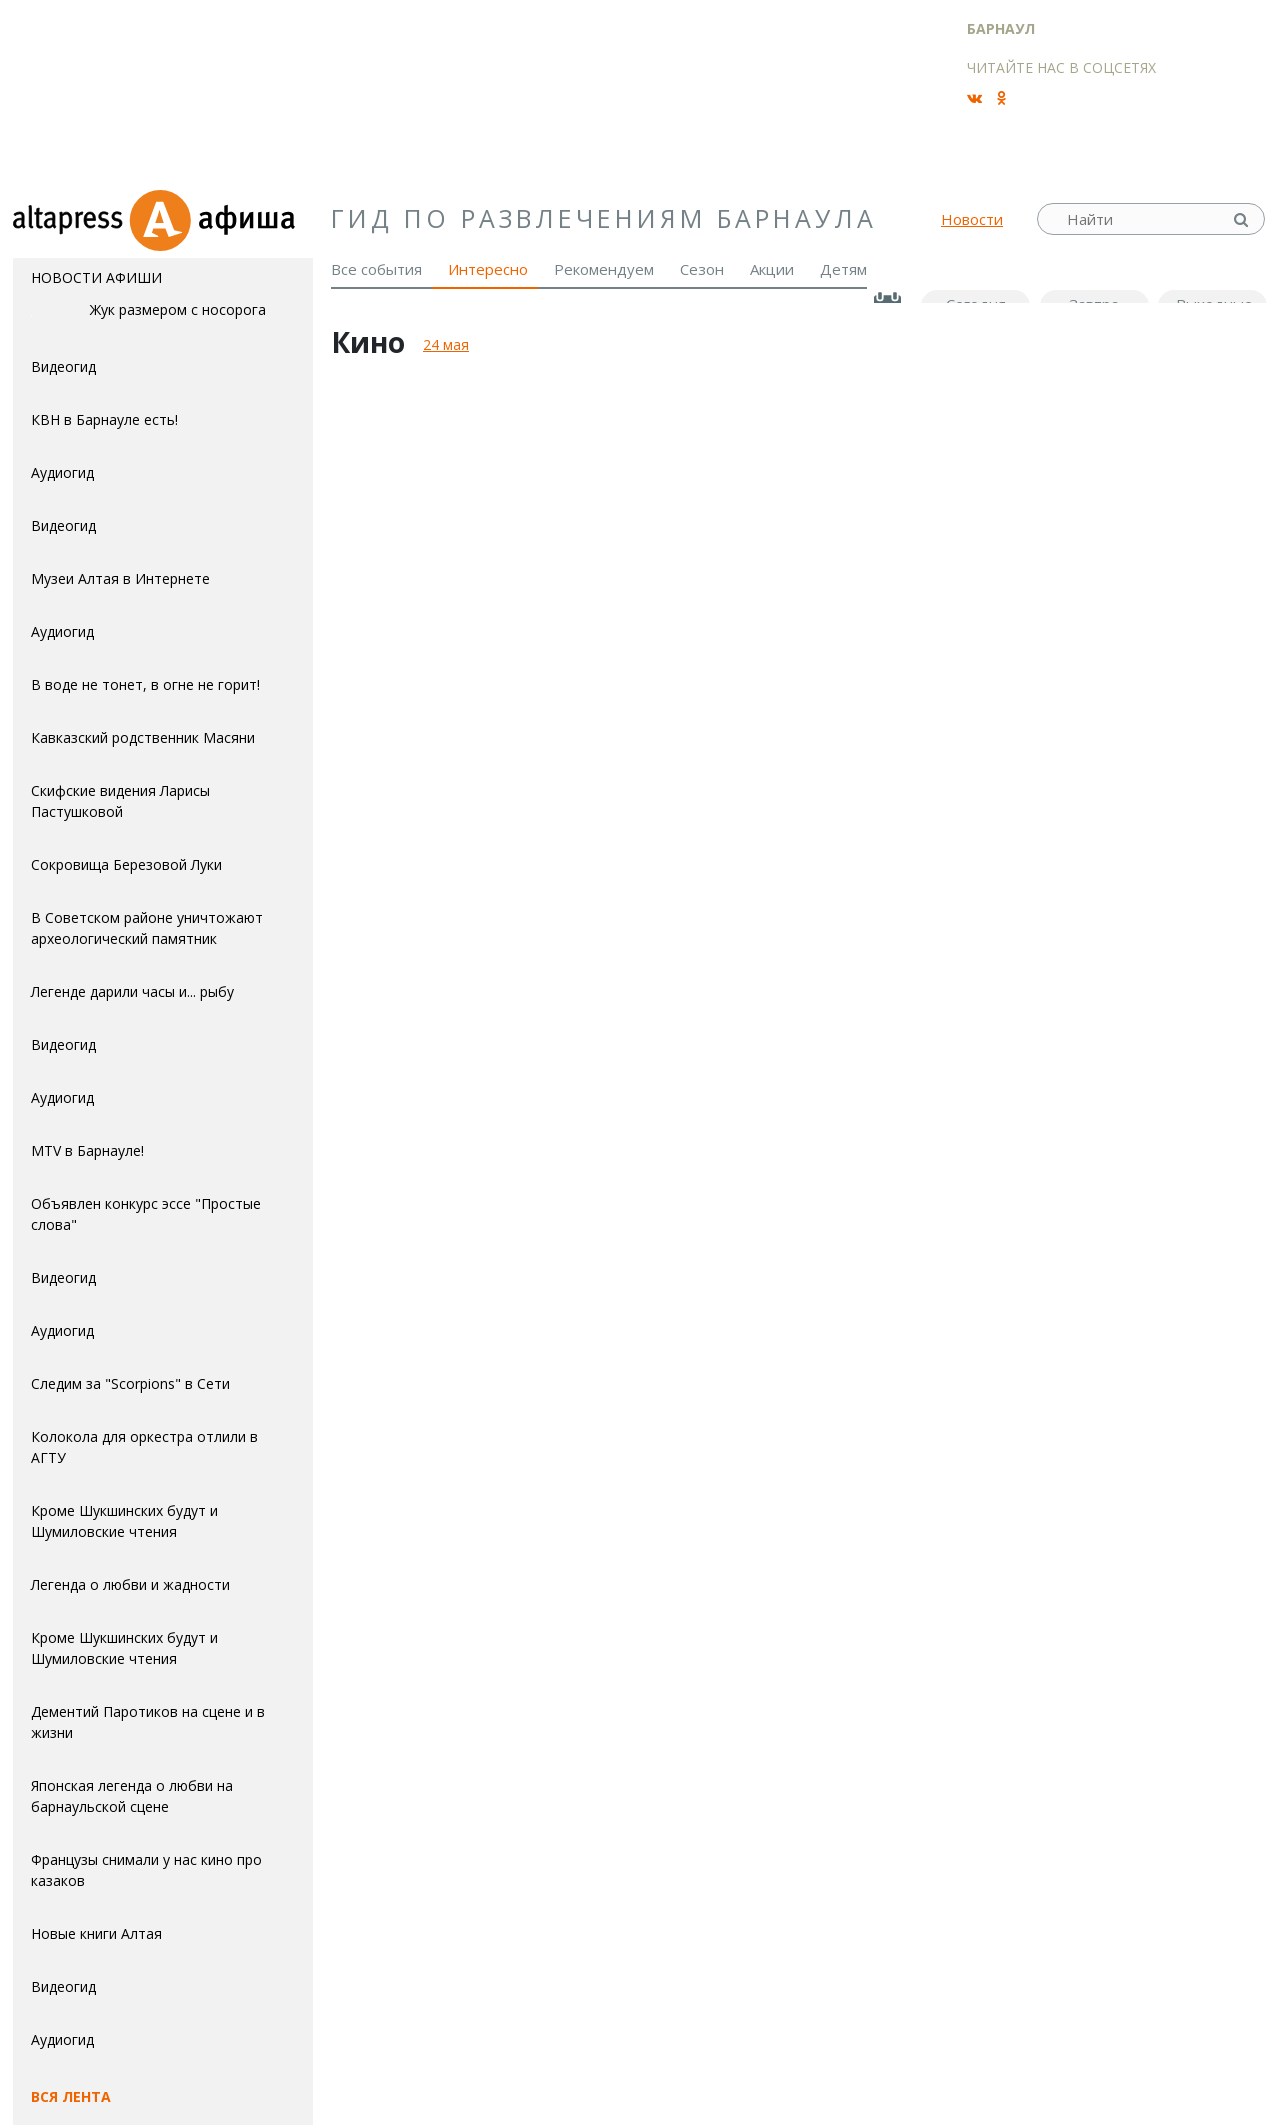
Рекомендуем (604, 269)
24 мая (446, 344)
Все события (376, 269)
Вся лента (71, 2096)
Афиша (220, 219)
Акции (772, 269)
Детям (843, 269)
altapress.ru (70, 219)
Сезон (702, 269)
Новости (972, 219)
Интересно (488, 269)
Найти (1243, 219)
